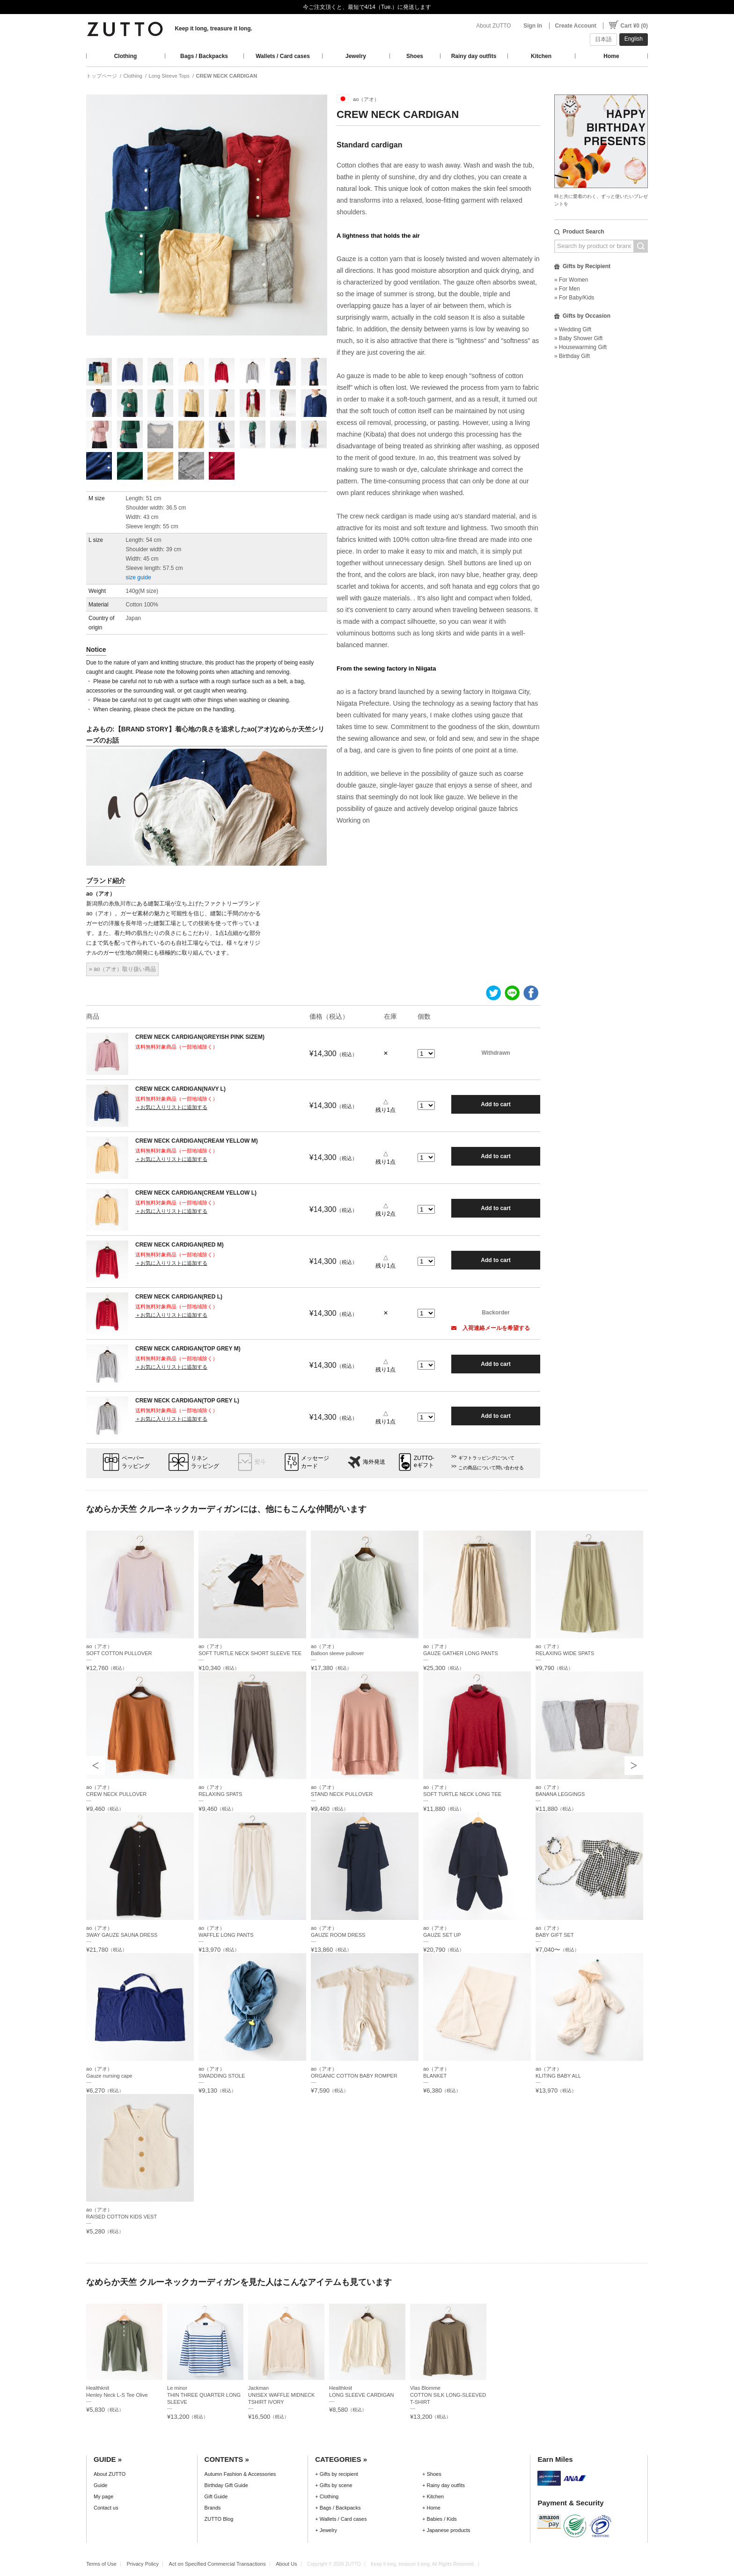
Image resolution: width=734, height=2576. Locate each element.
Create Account (575, 25)
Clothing (125, 56)
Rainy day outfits (474, 56)
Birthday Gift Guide (226, 2485)
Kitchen (541, 56)
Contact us (106, 2507)
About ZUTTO (493, 25)
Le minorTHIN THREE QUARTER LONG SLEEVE (204, 2395)
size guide (138, 577)
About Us (286, 2564)
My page (103, 2496)
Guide (100, 2485)
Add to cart (495, 1104)
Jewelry (355, 56)
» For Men (567, 288)
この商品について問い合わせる (491, 1467)
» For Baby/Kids (574, 297)
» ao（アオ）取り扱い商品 (122, 969)
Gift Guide (216, 2496)
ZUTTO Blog (219, 2519)
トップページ (101, 76)
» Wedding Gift (572, 329)
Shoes (414, 56)
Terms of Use (101, 2564)
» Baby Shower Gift (578, 338)
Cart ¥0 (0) (634, 25)
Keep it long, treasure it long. (213, 28)
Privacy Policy (142, 2564)
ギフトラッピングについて (486, 1457)
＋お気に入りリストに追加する (171, 1107)
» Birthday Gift (572, 356)
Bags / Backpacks (204, 56)
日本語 (603, 39)
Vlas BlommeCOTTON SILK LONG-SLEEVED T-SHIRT (448, 2395)
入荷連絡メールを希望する (490, 1328)
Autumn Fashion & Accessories (240, 2474)
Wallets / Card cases (283, 56)
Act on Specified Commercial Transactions (217, 2564)
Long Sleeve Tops (169, 76)
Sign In (532, 25)
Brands (213, 2507)
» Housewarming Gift (580, 347)
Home (611, 56)
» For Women (571, 280)
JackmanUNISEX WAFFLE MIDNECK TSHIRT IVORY (281, 2395)
